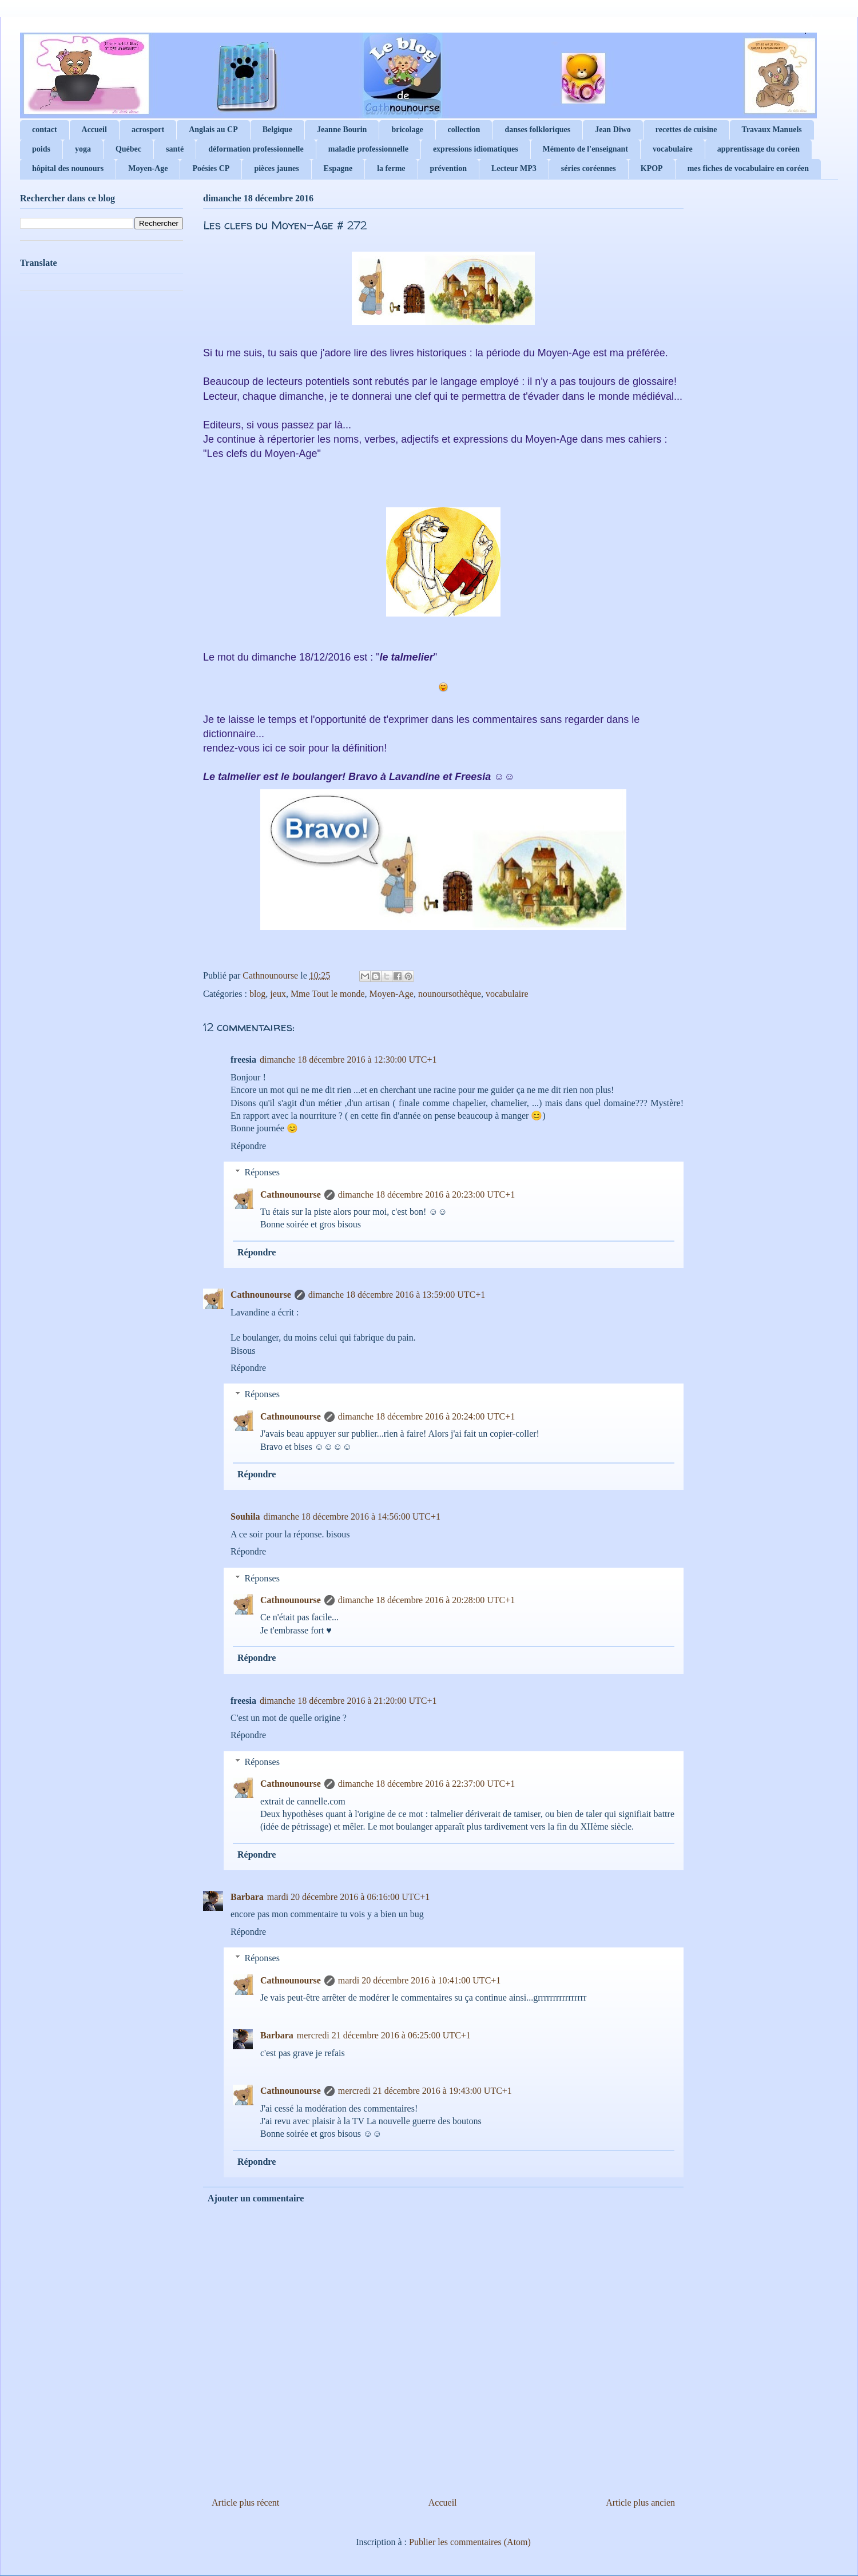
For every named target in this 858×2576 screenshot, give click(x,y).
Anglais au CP (213, 129)
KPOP (652, 168)
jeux (278, 994)
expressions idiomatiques (475, 149)
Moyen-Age (148, 168)
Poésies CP (210, 168)
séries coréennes (588, 168)
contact (44, 129)
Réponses (262, 1172)
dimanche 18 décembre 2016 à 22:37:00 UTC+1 (426, 1783)
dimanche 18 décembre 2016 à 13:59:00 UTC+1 (396, 1294)
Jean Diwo (613, 129)
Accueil (94, 129)
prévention (448, 168)
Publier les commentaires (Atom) (470, 2542)
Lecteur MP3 (514, 168)
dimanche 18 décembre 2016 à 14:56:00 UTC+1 (352, 1516)
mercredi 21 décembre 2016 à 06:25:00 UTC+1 (384, 2035)
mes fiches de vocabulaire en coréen (748, 168)
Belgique (277, 129)
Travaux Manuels (772, 129)
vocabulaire (673, 149)
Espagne (338, 168)
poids (41, 149)
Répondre (248, 1146)
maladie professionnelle (368, 149)
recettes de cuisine (686, 129)
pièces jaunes (276, 168)
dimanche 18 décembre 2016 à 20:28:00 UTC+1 (426, 1600)
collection (464, 129)
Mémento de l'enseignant (585, 149)
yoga (83, 149)
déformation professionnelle (256, 149)
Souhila (245, 1516)
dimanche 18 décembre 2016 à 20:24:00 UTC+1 (426, 1416)
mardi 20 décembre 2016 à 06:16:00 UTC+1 (348, 1897)
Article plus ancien (640, 2502)
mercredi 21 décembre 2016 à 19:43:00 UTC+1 (425, 2091)
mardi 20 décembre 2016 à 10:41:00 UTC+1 (419, 1980)
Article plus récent (245, 2502)
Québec (128, 149)
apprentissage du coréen (758, 149)
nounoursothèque (449, 994)
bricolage (407, 129)
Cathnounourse (290, 1194)
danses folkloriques (537, 129)
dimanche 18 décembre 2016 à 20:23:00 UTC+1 (426, 1194)
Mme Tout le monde (328, 994)
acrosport (148, 129)
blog (257, 994)
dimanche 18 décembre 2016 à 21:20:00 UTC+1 (348, 1701)
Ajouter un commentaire (256, 2198)
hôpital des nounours (68, 168)
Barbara (247, 1897)
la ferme (391, 168)
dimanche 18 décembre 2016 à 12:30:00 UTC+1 (348, 1059)
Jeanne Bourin (342, 129)
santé (175, 149)
